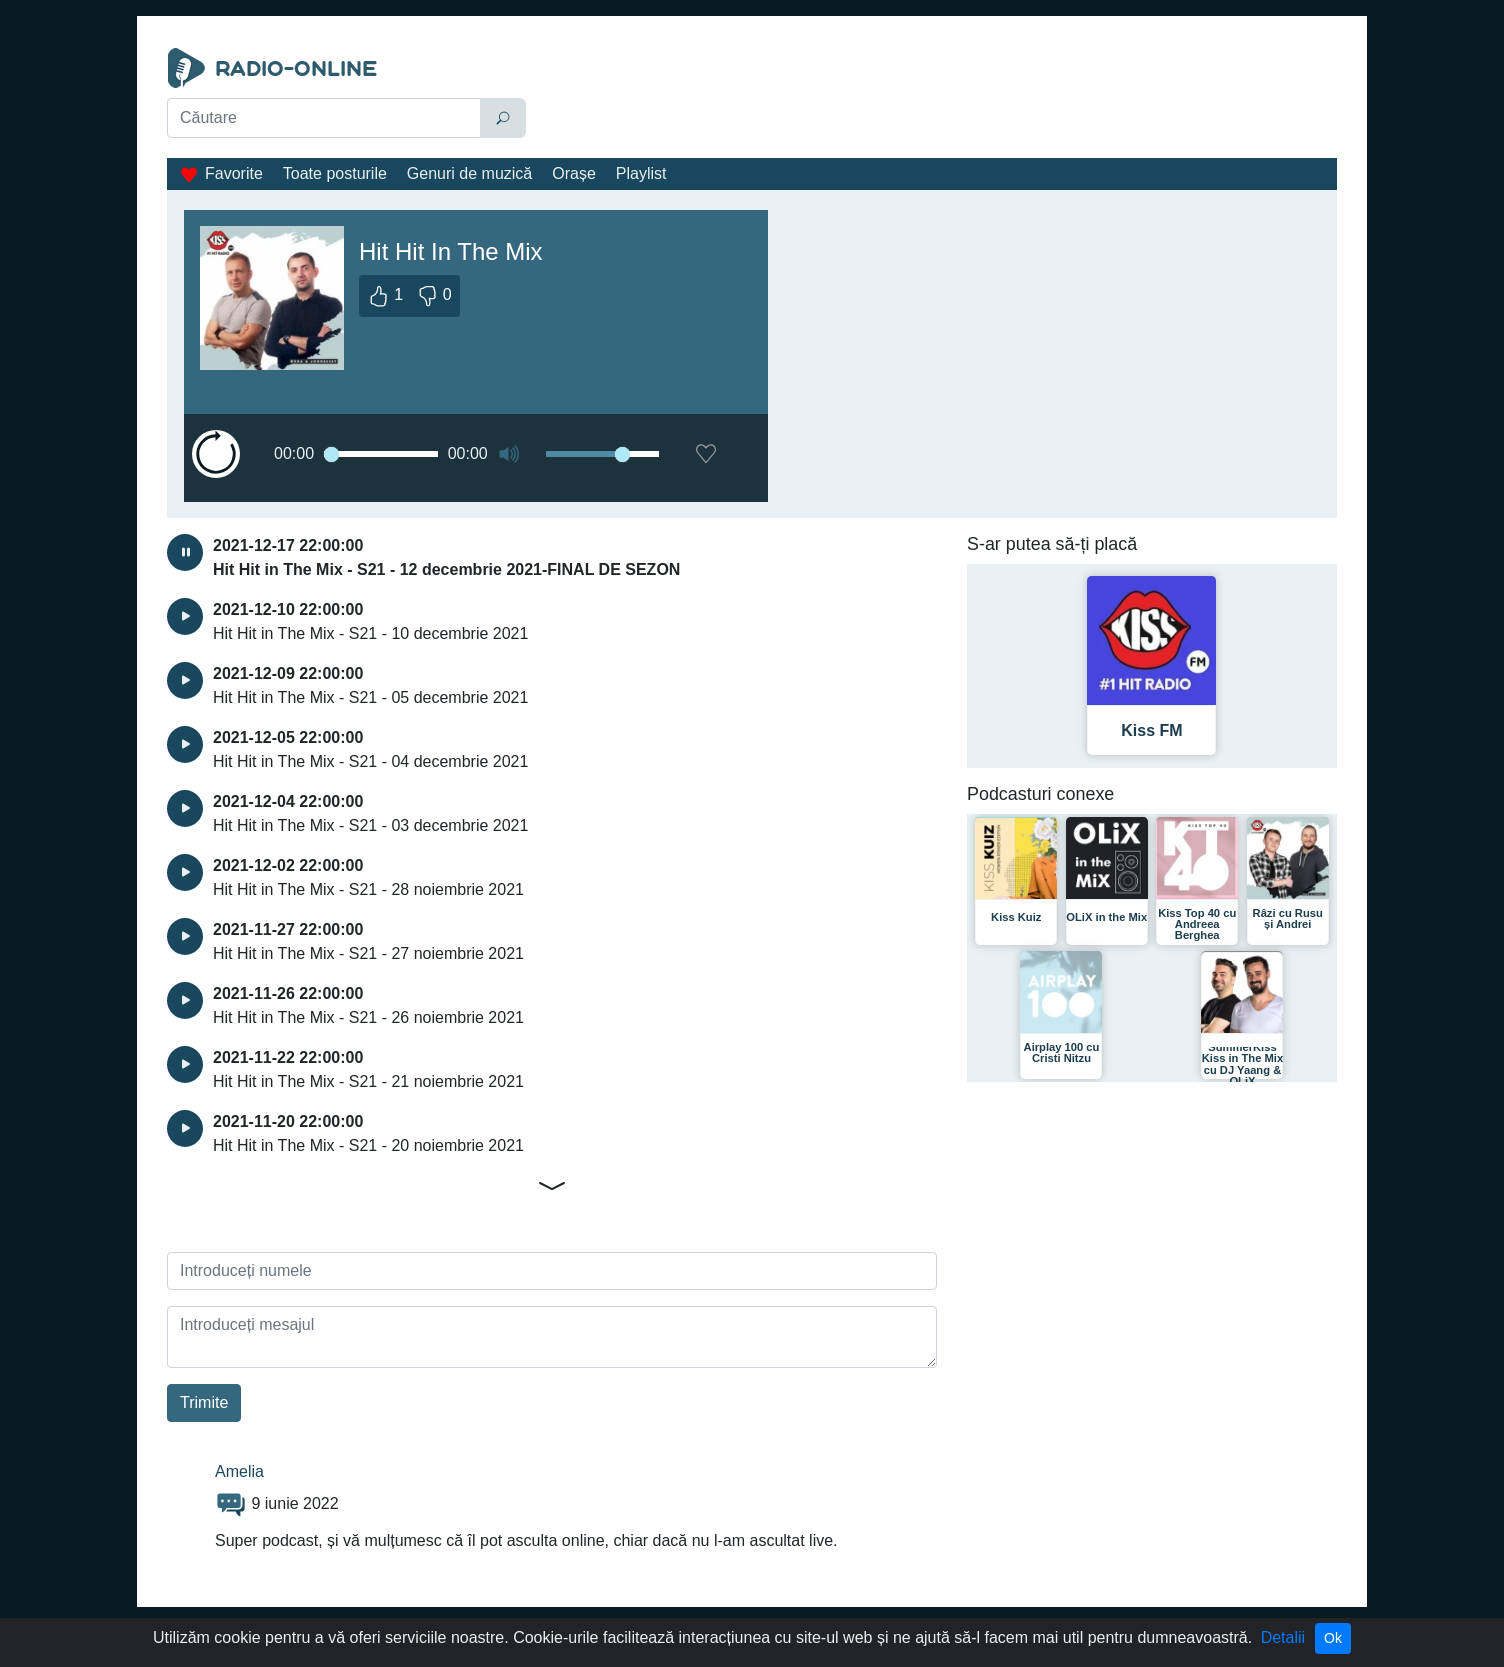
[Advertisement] (936, 98)
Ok (1333, 1638)
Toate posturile (335, 173)
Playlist (641, 173)
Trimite (204, 1402)
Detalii (1283, 1637)
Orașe (574, 173)
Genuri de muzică (469, 173)
